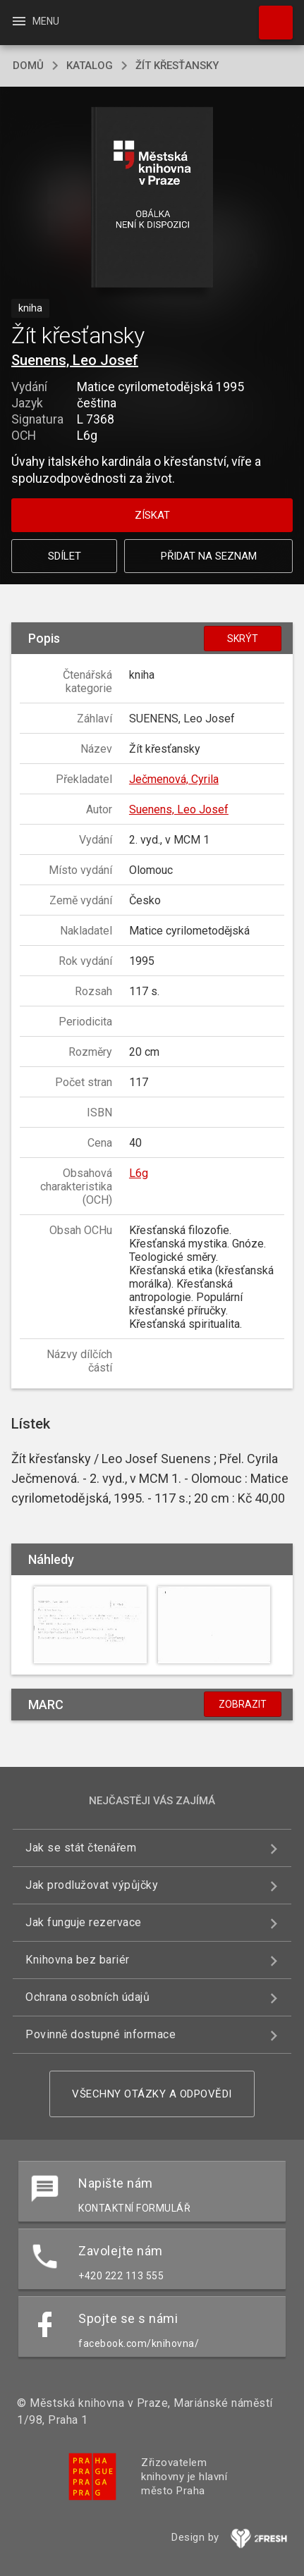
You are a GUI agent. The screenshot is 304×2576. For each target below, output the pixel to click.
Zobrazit (243, 1704)
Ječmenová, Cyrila (174, 779)
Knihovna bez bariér (77, 1959)
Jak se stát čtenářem (80, 1847)
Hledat (269, 15)
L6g (138, 1173)
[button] (152, 198)
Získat (152, 515)
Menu (35, 21)
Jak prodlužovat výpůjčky (91, 1885)
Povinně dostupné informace (100, 2034)
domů (28, 65)
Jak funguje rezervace (83, 1922)
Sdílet (64, 556)
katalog (89, 65)
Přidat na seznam (209, 556)
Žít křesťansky (177, 65)
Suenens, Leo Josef (74, 360)
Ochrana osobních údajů (87, 1997)
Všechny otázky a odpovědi (152, 2094)
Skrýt (242, 638)
